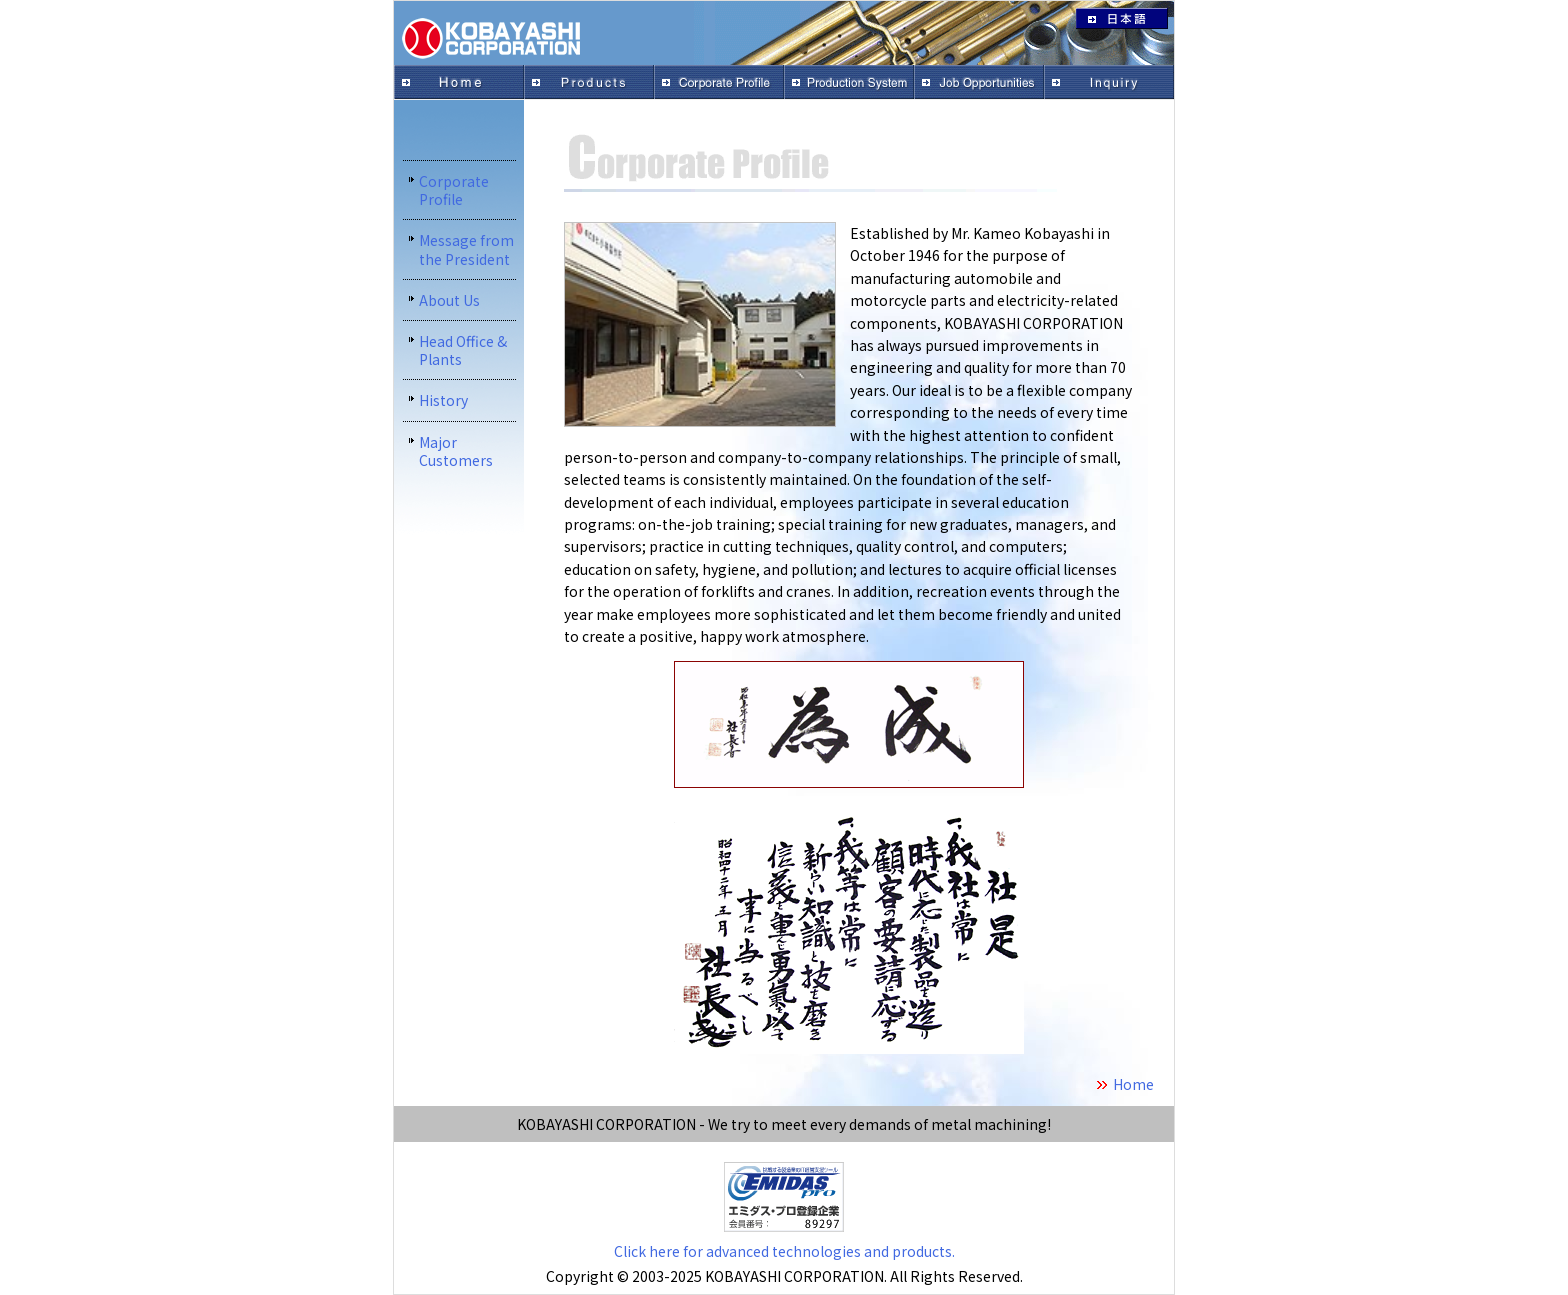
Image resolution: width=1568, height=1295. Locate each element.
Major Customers (456, 451)
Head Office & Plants (463, 350)
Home (1133, 1084)
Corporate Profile (454, 190)
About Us (449, 300)
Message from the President (466, 249)
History (443, 400)
